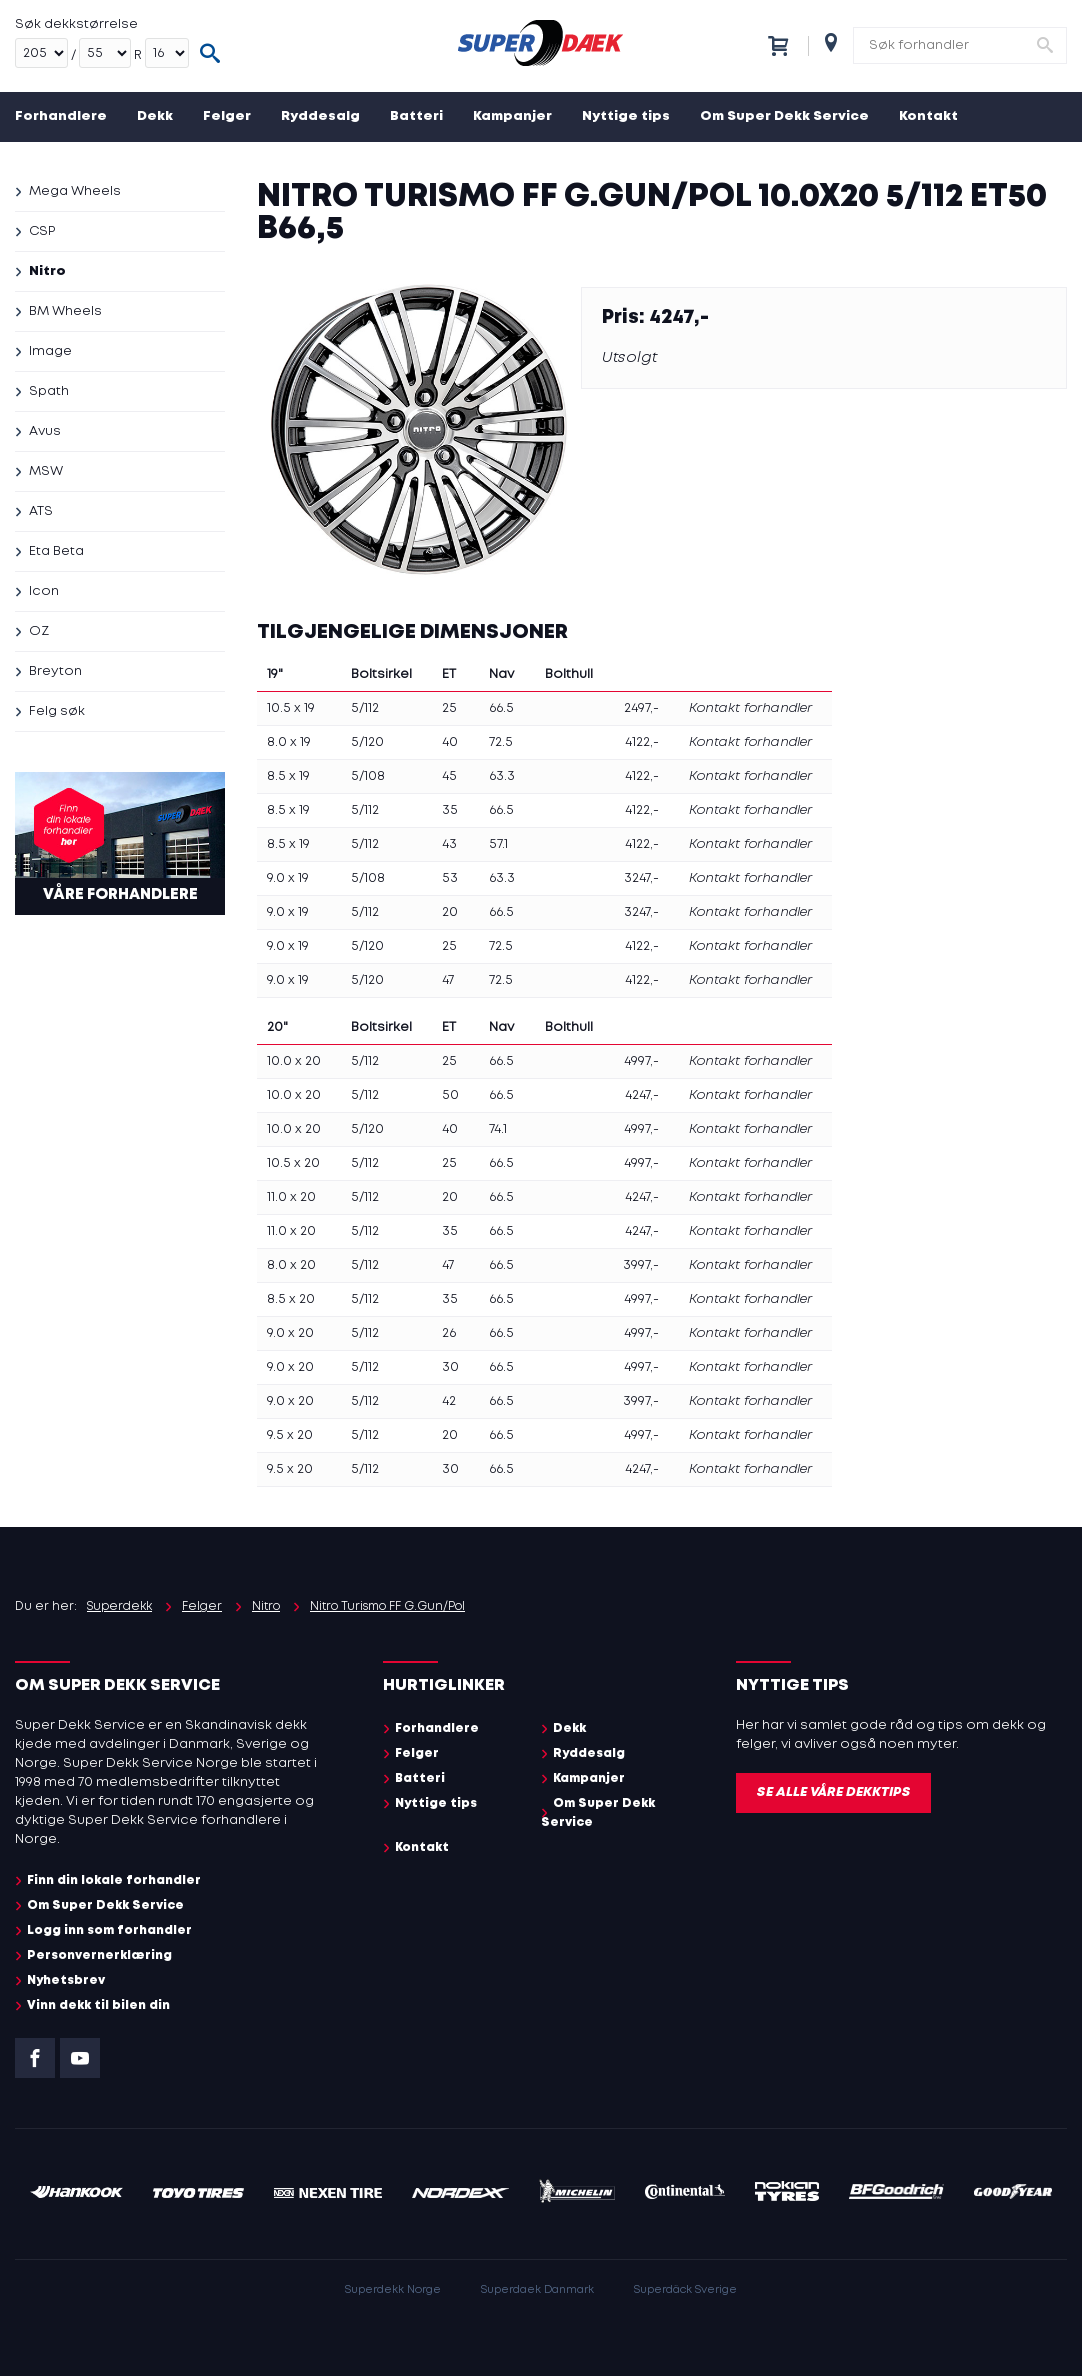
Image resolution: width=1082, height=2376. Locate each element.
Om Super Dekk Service (784, 116)
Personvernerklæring (99, 1955)
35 (450, 810)
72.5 (501, 742)
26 (449, 1333)
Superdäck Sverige (685, 2290)
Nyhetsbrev (66, 1980)
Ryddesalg (320, 116)
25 (449, 708)
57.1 (498, 844)
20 (450, 912)
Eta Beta (56, 551)
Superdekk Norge (393, 2290)
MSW (46, 471)
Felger (227, 116)
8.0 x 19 (289, 742)
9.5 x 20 (290, 1435)
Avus (45, 431)
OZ (39, 631)
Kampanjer (512, 116)
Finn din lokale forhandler (114, 1880)
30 (450, 1367)
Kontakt (928, 116)
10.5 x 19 (291, 708)
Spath (49, 391)
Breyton (55, 671)
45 (449, 776)
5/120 (367, 742)
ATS (41, 511)
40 (450, 742)
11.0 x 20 (291, 1197)
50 (450, 1095)
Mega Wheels (75, 191)
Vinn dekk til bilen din (98, 2005)
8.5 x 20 (291, 1299)
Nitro (47, 271)
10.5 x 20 (293, 1163)
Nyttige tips (626, 116)
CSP (42, 231)
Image (50, 351)
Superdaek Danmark (537, 2290)
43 (449, 844)
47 (448, 980)
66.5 (501, 708)
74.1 (498, 1129)
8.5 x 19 (288, 776)
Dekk (155, 116)
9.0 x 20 (290, 1333)
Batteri (416, 116)
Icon (44, 591)
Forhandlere (61, 116)
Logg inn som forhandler (109, 1930)
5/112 (365, 708)
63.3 (502, 776)
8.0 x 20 (291, 1265)
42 (449, 1401)
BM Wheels (65, 311)
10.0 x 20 (294, 1061)
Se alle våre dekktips (833, 1792)
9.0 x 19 (288, 878)
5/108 (368, 776)
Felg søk (57, 711)
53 (450, 878)
